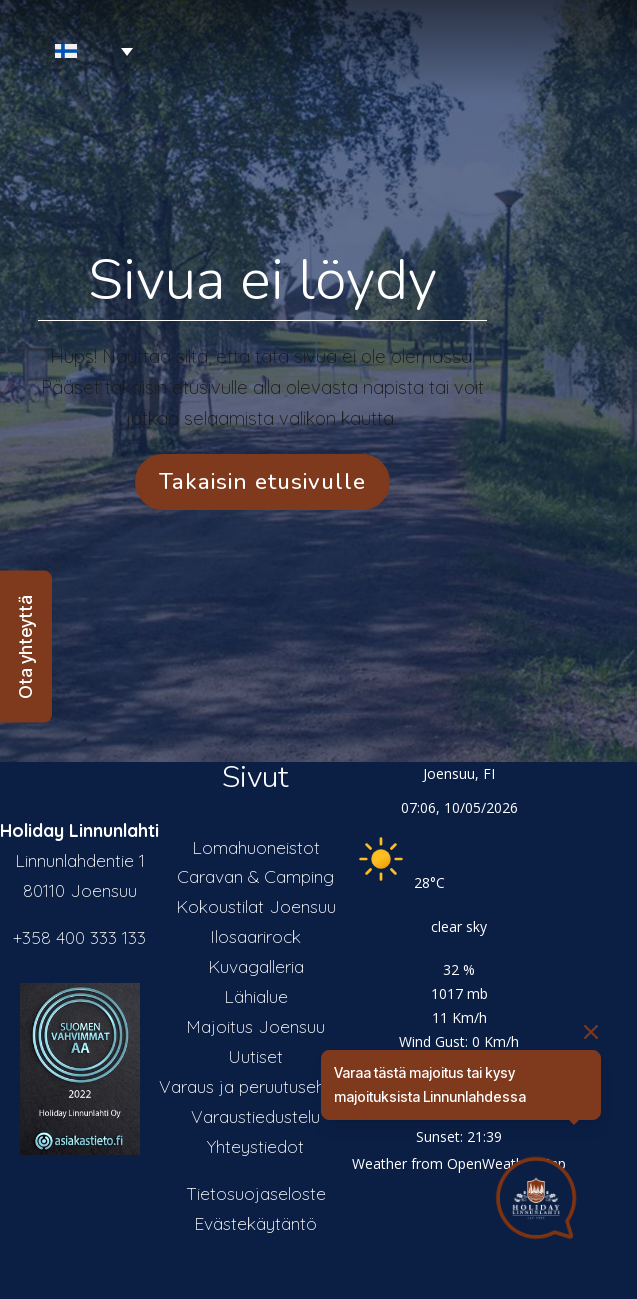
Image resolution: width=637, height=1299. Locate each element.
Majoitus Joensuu (255, 1026)
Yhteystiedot (255, 1146)
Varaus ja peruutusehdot (255, 1086)
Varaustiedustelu (255, 1116)
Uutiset (255, 1056)
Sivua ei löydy (262, 280)
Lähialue (256, 996)
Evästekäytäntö (255, 1223)
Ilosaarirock (255, 936)
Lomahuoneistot (256, 847)
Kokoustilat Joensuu (256, 906)
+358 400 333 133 (79, 937)
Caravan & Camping (255, 876)
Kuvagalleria (256, 966)
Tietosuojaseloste (256, 1193)
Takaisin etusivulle (262, 481)
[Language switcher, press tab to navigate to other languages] (71, 51)
